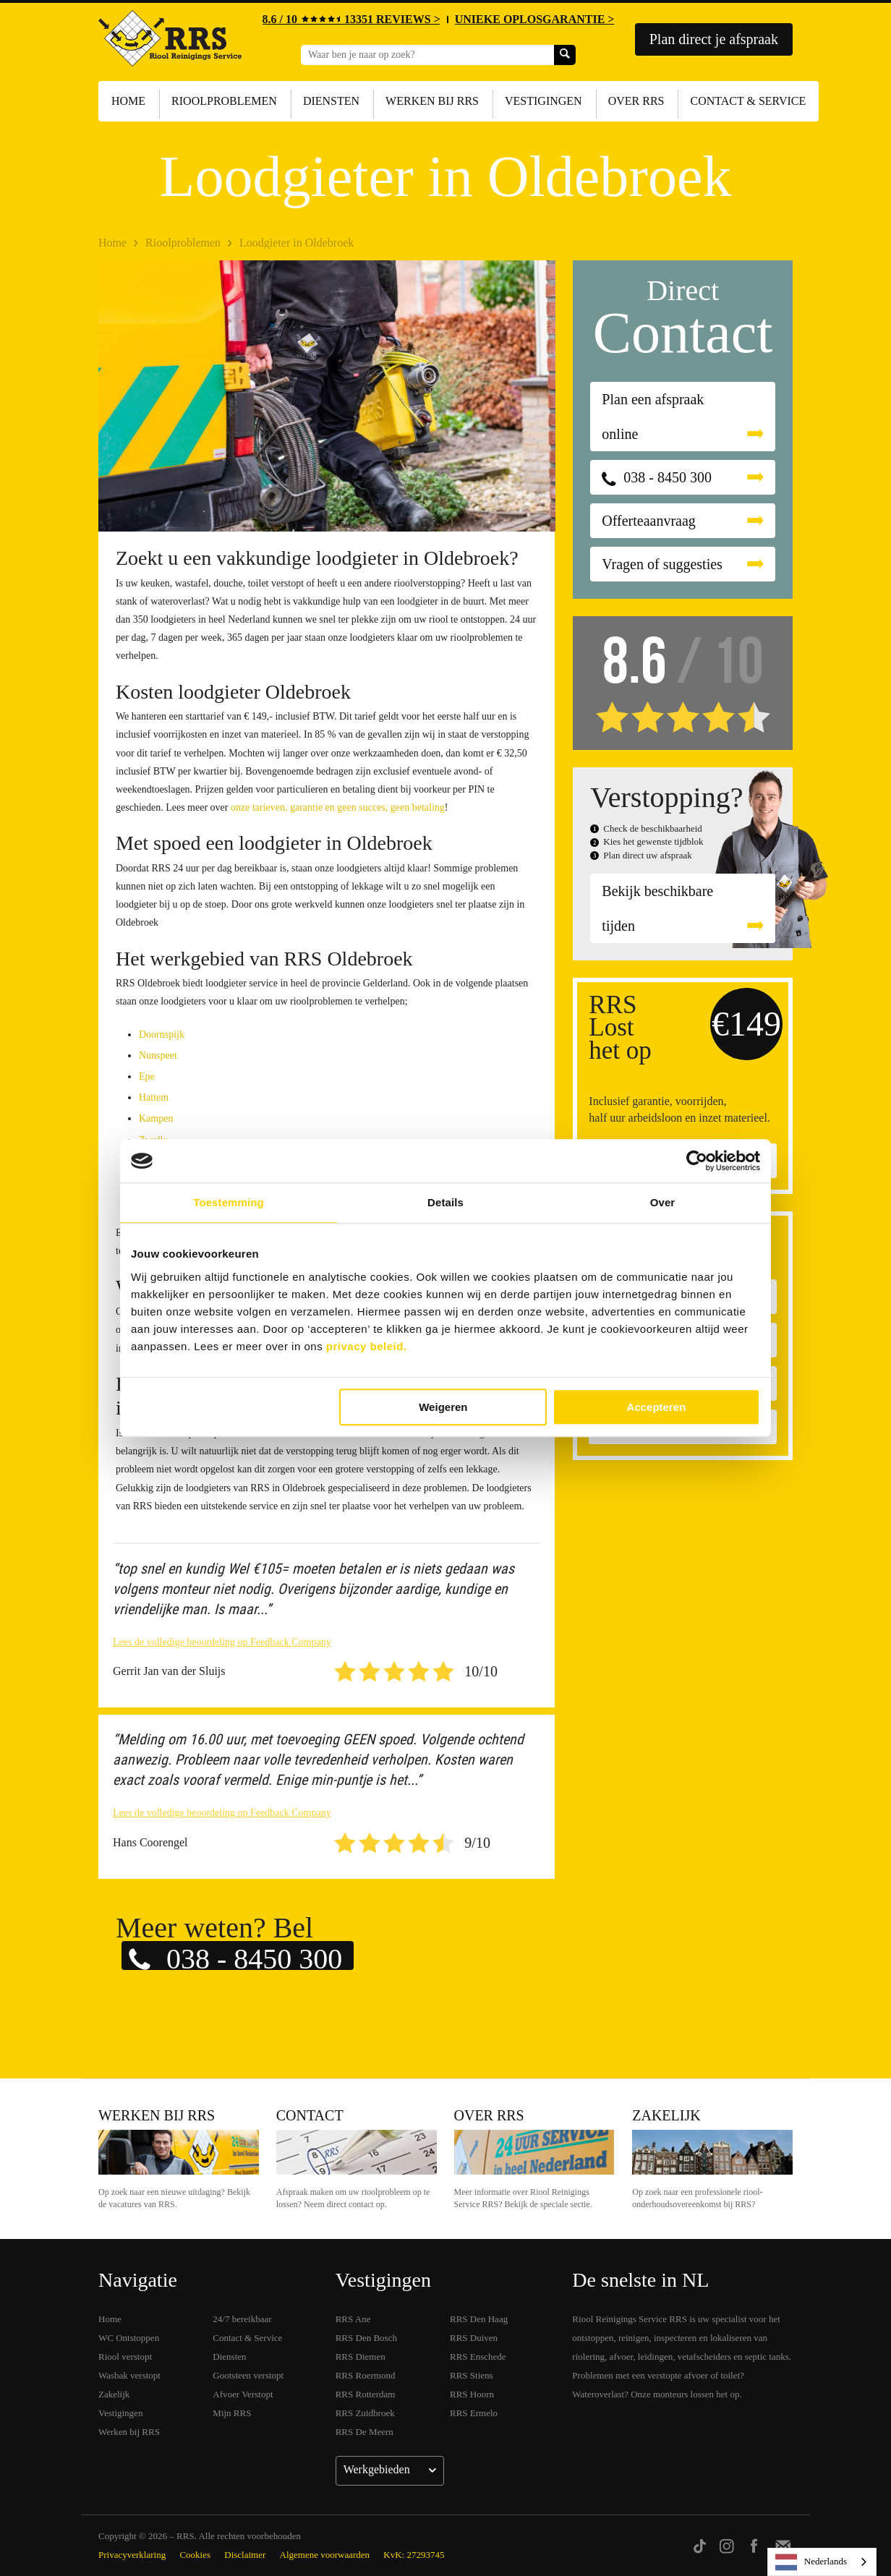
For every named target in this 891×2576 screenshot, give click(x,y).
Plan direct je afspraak (713, 39)
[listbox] (822, 2562)
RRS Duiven (474, 2337)
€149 (746, 1024)
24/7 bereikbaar (242, 2318)
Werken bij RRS (432, 101)
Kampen (156, 1118)
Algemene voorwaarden (325, 2554)
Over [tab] (662, 1202)
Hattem (154, 1097)
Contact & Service (748, 101)
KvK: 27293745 (413, 2554)
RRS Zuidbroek (365, 2412)
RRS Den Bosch (366, 2337)
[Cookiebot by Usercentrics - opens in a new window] (697, 1161)
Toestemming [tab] (228, 1202)
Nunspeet (158, 1055)
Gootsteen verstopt (248, 2375)
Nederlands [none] (811, 2562)
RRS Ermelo (474, 2412)
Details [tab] (445, 1202)
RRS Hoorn (472, 2394)
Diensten (331, 101)
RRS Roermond (366, 2375)
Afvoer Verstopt (243, 2394)
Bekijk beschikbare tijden (657, 908)
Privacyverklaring (132, 2554)
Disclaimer (244, 2554)
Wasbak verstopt (129, 2375)
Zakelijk (666, 2115)
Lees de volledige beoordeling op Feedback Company (222, 1642)
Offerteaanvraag (649, 521)
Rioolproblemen (224, 101)
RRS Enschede (478, 2356)
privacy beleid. (366, 1346)
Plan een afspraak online (653, 416)
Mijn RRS (232, 2412)
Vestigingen (543, 101)
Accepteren (656, 1407)
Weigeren (443, 1407)
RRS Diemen (360, 2356)
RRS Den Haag (479, 2318)
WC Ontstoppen (128, 2337)
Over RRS (636, 101)
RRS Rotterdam (366, 2394)
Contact (310, 2115)
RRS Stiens (471, 2375)
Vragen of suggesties (662, 564)
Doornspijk (161, 1034)
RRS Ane (353, 2318)
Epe (147, 1076)
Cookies (194, 2554)
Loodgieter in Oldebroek (296, 242)
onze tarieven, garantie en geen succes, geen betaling (338, 807)
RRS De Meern (364, 2431)
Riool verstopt (125, 2356)
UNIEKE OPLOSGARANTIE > (535, 19)
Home (128, 101)
